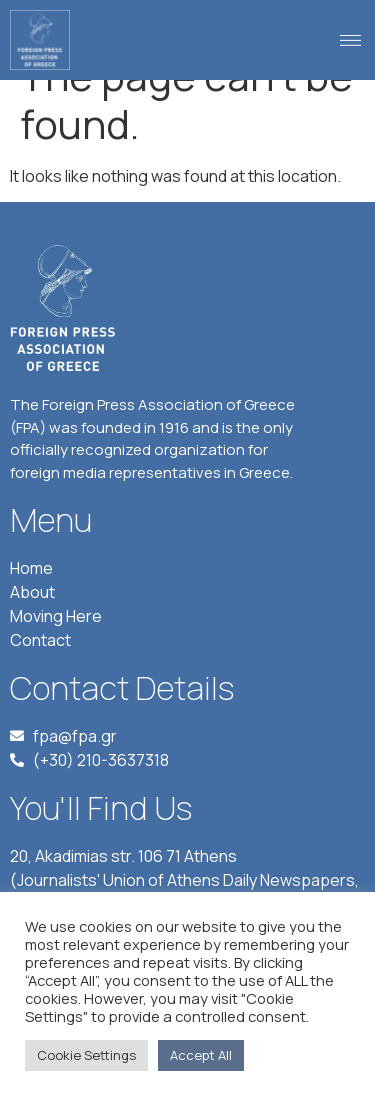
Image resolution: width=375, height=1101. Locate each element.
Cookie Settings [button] (86, 1055)
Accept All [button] (201, 1055)
